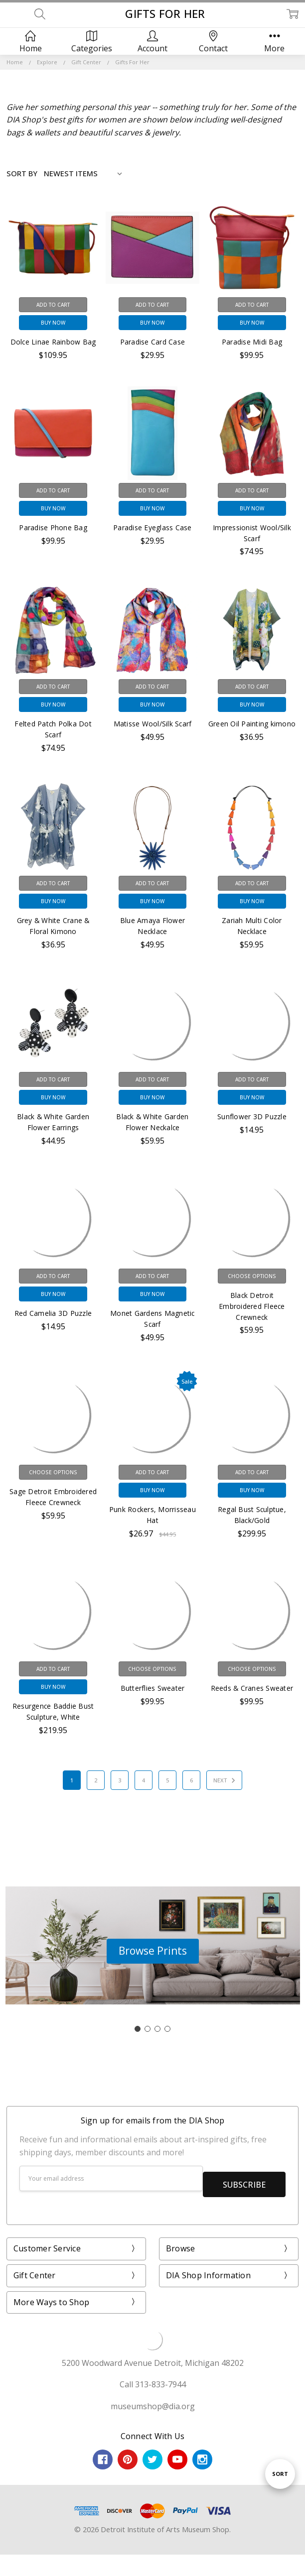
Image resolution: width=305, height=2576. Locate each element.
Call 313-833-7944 (153, 2378)
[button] (153, 1951)
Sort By (21, 173)
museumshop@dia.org (153, 2399)
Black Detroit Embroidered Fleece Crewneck (252, 1306)
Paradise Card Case (152, 342)
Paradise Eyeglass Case (152, 527)
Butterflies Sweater (153, 1688)
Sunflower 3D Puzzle (252, 1116)
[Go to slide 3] (157, 2029)
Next (225, 1780)
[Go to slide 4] (167, 2029)
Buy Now (53, 322)
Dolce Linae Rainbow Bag (53, 342)
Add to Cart (53, 304)
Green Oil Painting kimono (252, 723)
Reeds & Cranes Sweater (252, 1688)
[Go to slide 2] (148, 2029)
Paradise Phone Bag (53, 527)
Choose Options (252, 1276)
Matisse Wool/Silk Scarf (153, 723)
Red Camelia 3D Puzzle (53, 1313)
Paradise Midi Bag (252, 342)
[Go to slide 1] (138, 2029)
